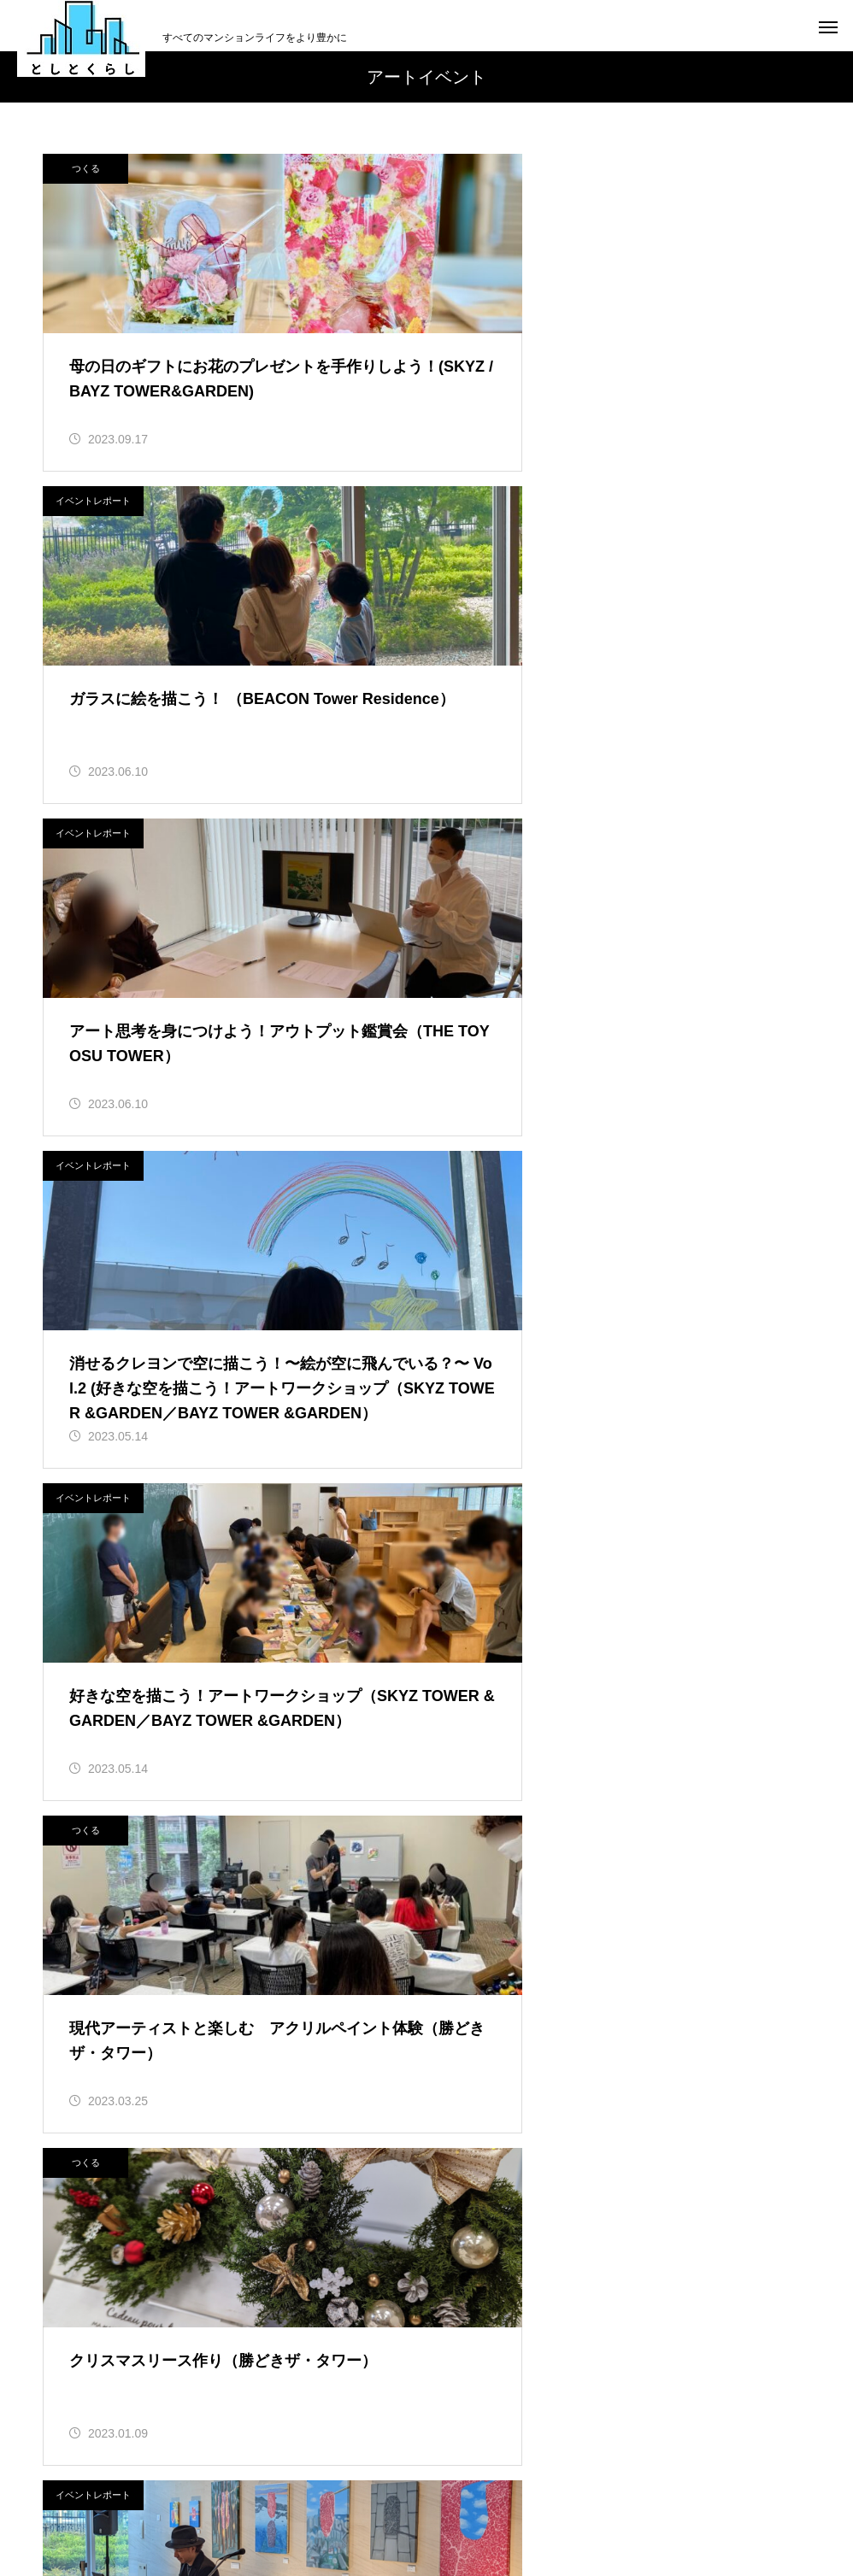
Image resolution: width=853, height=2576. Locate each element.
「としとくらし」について (260, 2499)
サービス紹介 (482, 1877)
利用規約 (387, 2499)
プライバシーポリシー (502, 2499)
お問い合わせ (628, 2499)
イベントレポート (489, 168)
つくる (86, 168)
